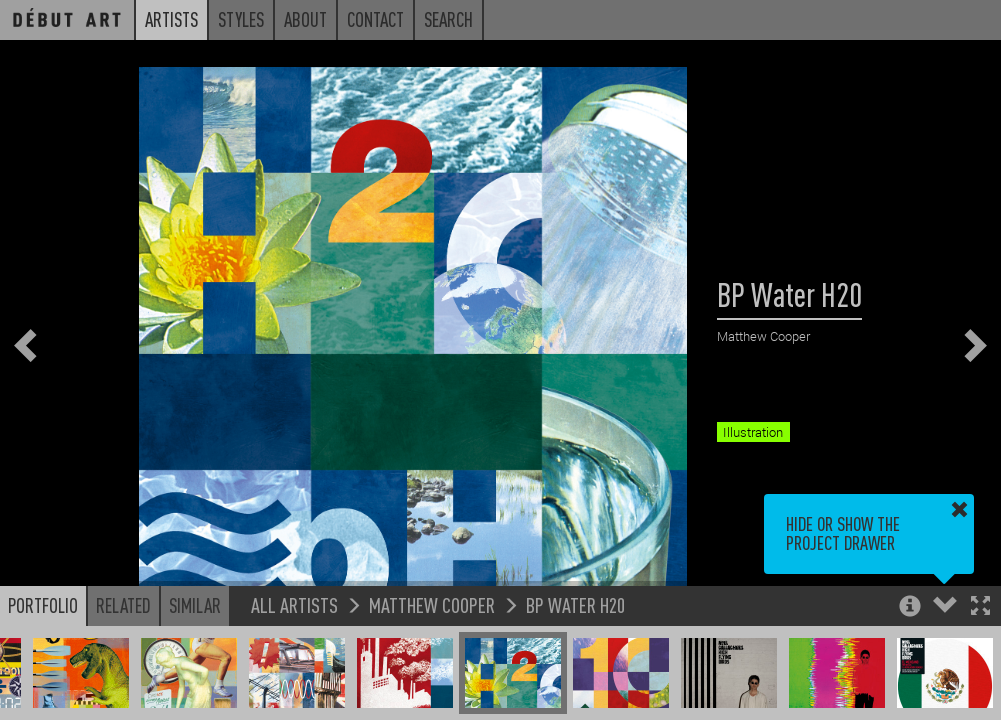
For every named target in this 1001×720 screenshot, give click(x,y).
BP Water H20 (575, 604)
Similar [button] (195, 605)
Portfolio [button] (43, 605)
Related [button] (123, 605)
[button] (980, 607)
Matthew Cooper (432, 604)
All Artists (294, 604)
